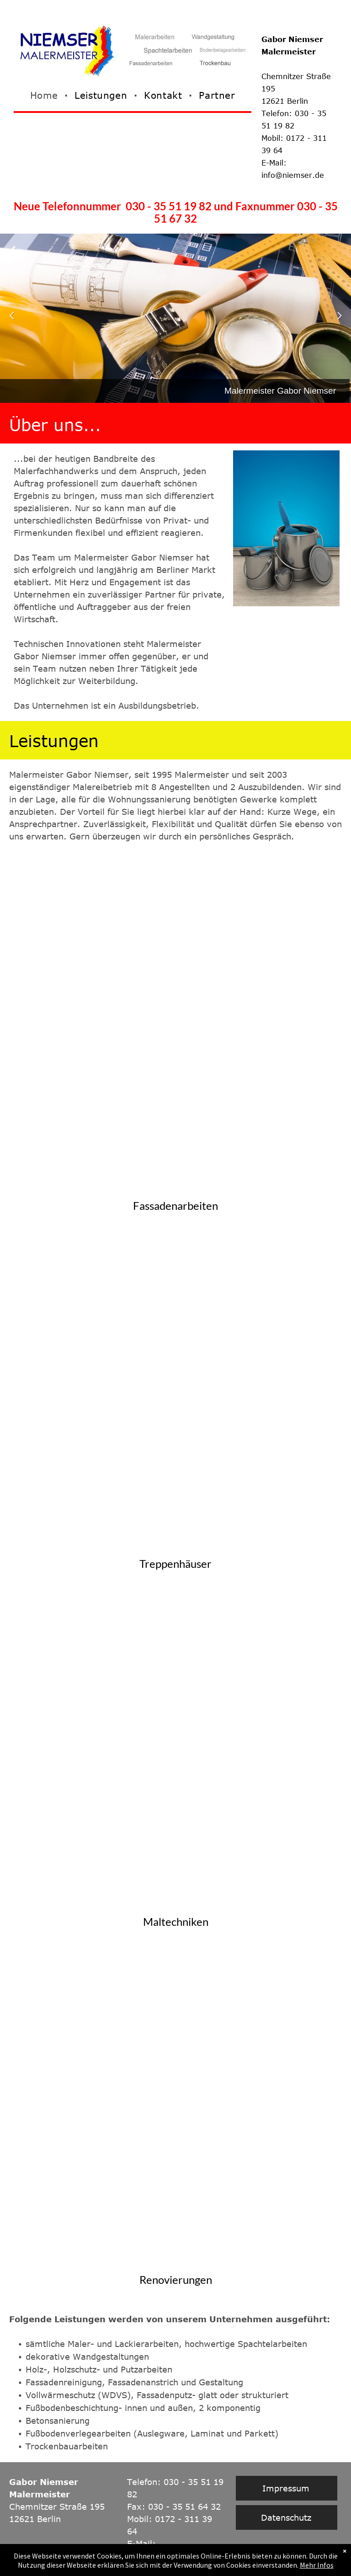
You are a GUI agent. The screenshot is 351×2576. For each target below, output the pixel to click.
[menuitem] (45, 95)
